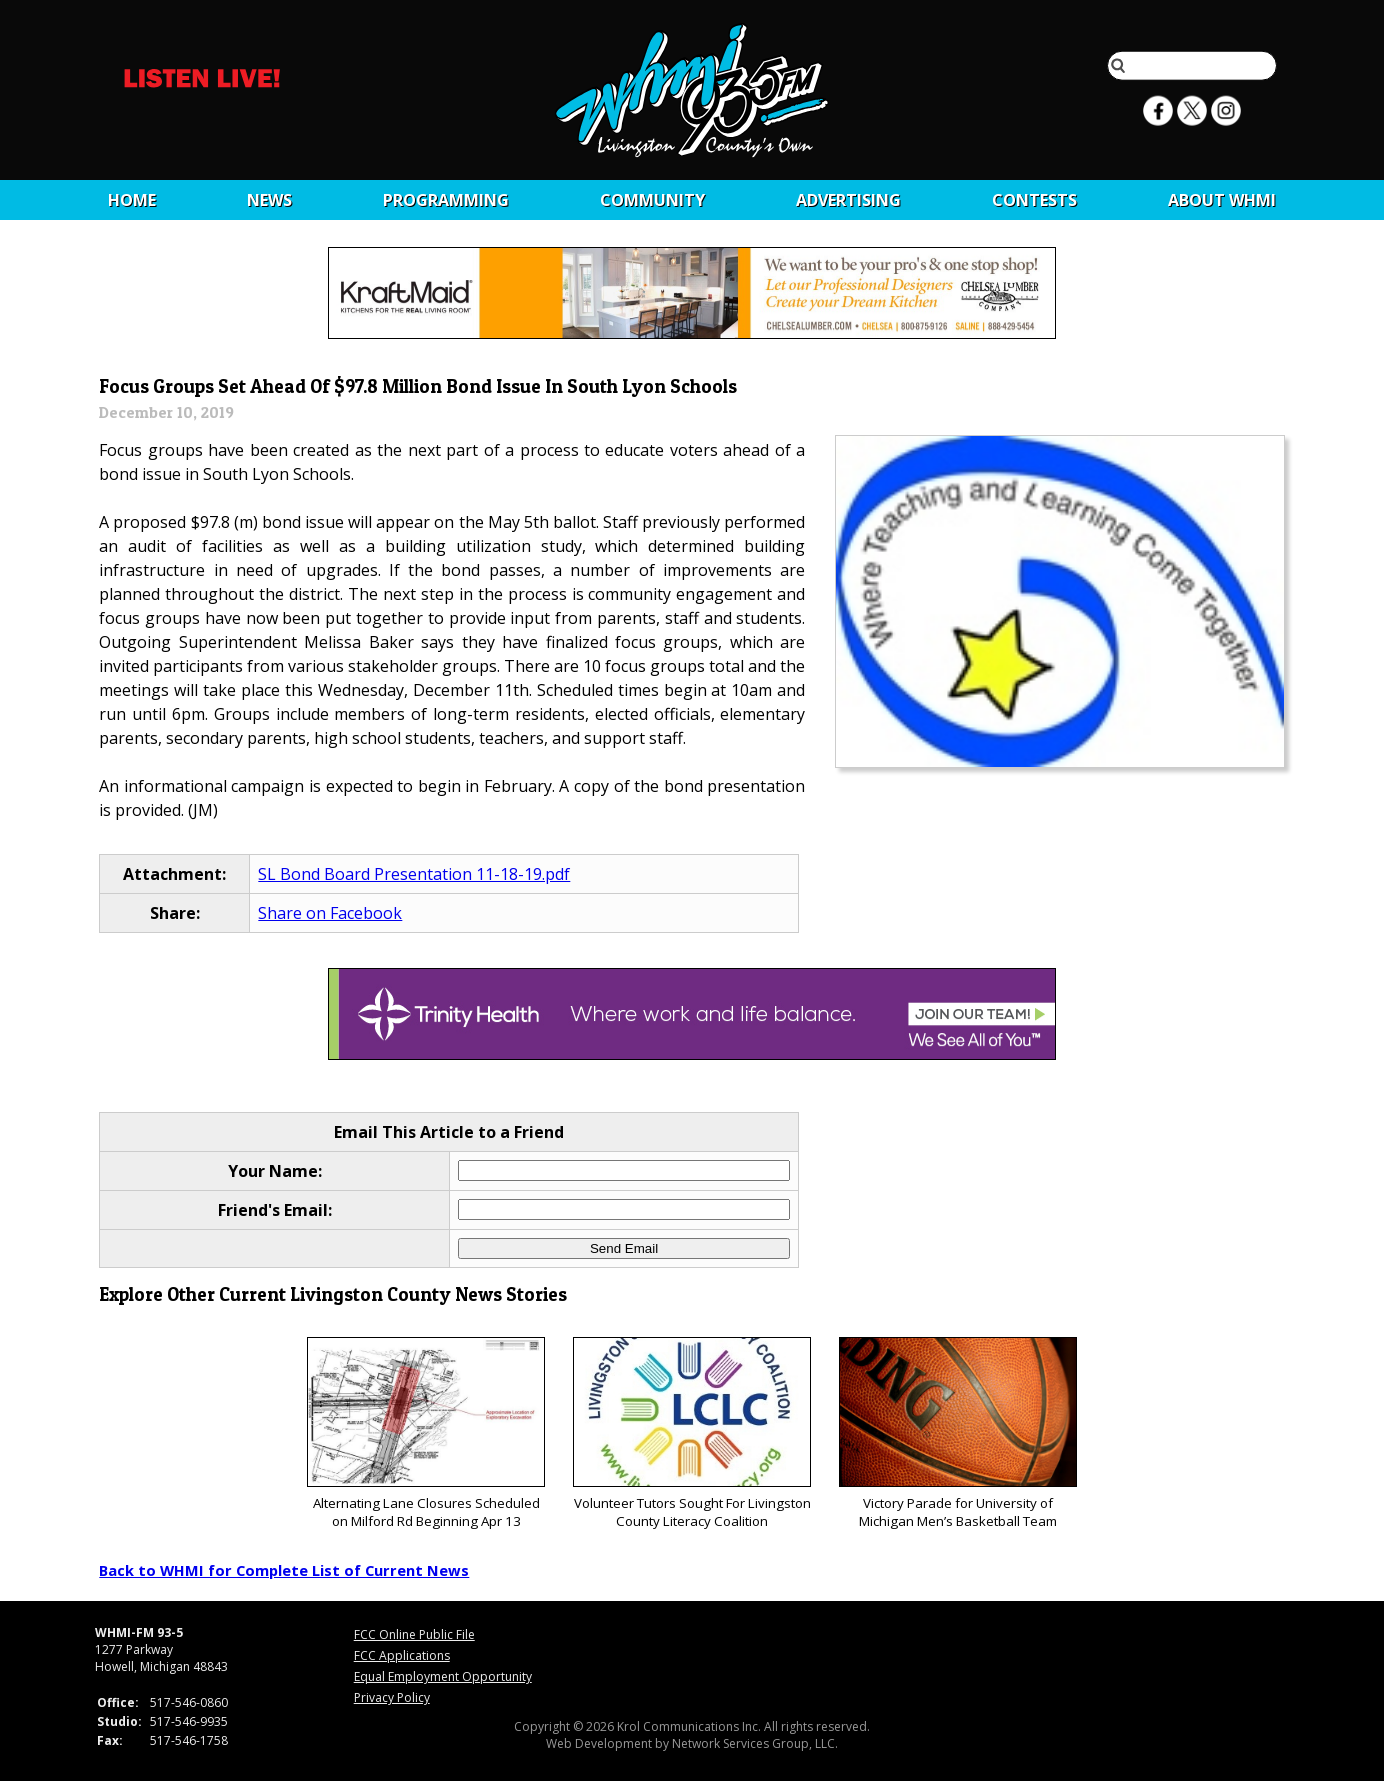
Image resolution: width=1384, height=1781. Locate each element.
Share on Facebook (330, 913)
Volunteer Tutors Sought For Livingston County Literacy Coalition (691, 1433)
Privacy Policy (392, 1697)
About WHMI (1222, 200)
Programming (446, 200)
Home (132, 200)
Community (652, 200)
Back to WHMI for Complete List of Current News (284, 1570)
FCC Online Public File (414, 1634)
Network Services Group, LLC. (755, 1743)
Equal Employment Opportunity (443, 1676)
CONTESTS (1034, 200)
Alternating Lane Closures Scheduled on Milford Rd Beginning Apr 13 (425, 1433)
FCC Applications (402, 1655)
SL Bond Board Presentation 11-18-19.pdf (414, 874)
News (269, 200)
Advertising (848, 200)
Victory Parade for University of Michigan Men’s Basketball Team (957, 1433)
